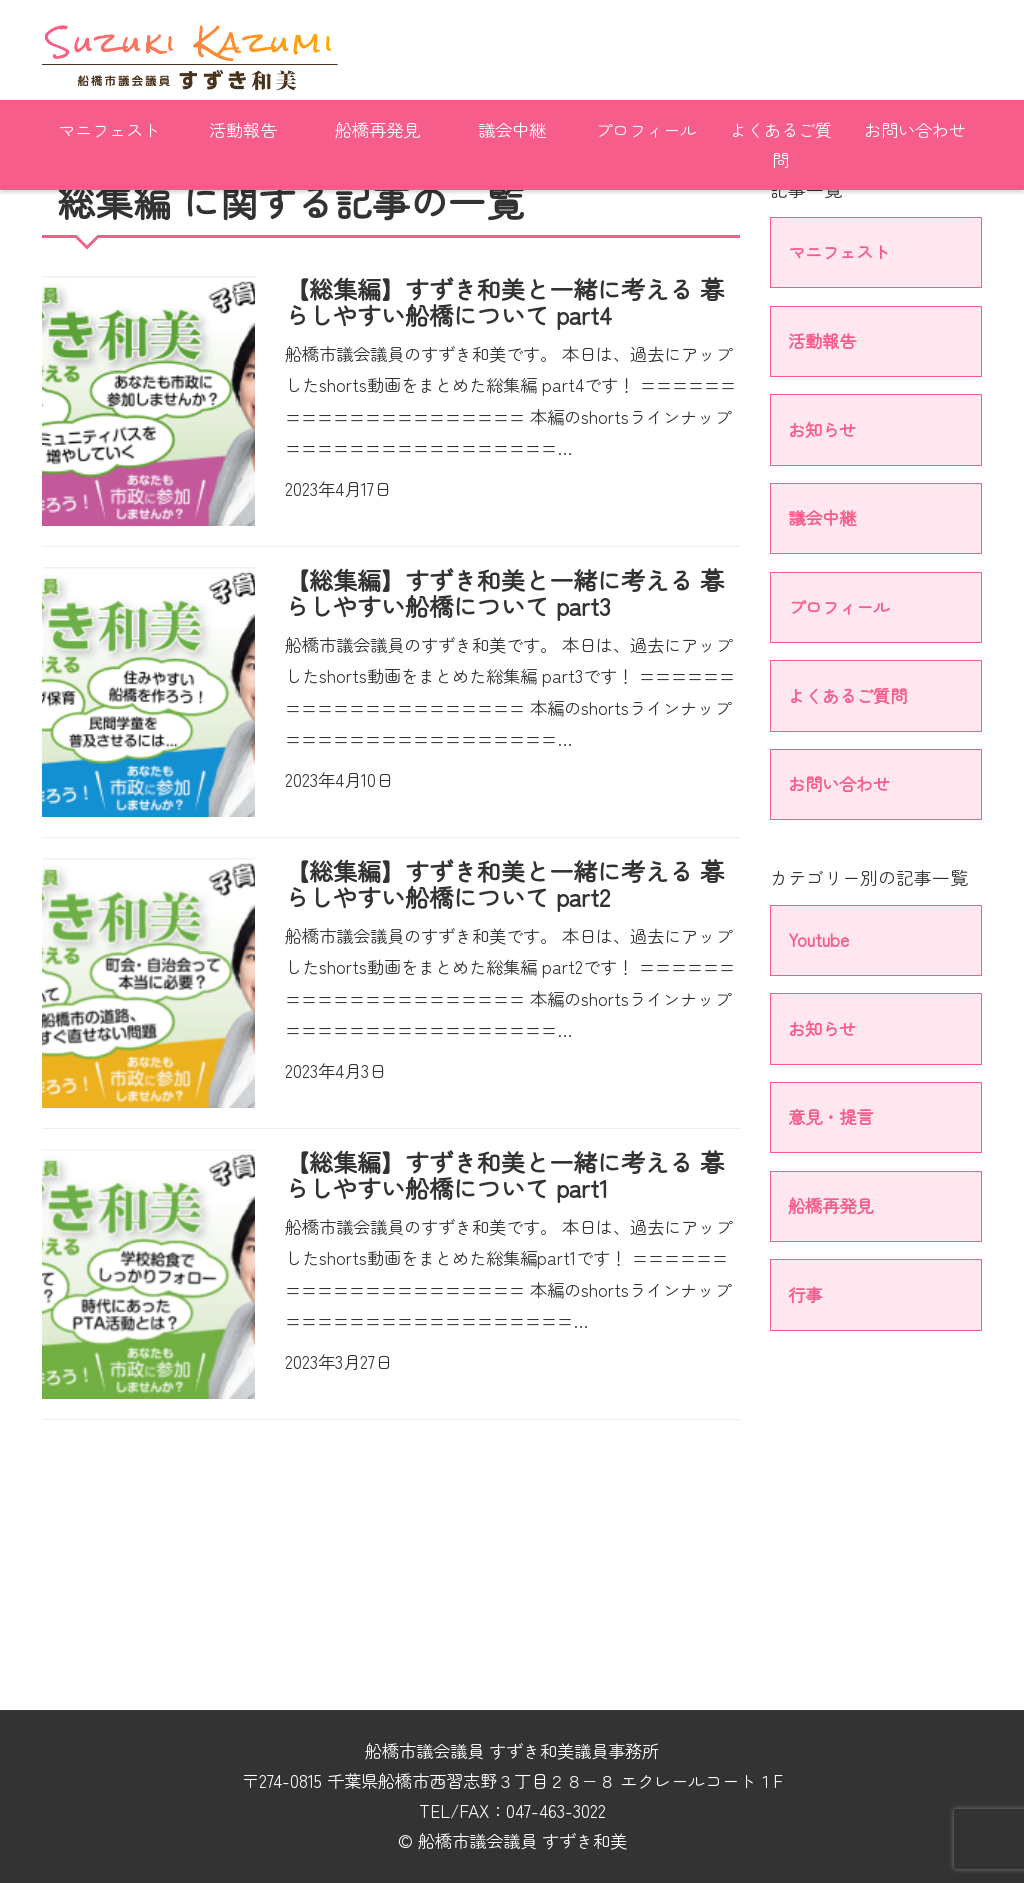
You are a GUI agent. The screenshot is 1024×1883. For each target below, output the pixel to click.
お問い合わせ (915, 129)
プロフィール (646, 129)
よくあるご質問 (781, 144)
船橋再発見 (377, 129)
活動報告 (243, 129)
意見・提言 (830, 1116)
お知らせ (822, 429)
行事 (805, 1294)
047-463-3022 (556, 1810)
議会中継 (512, 129)
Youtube (818, 939)
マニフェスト (109, 129)
